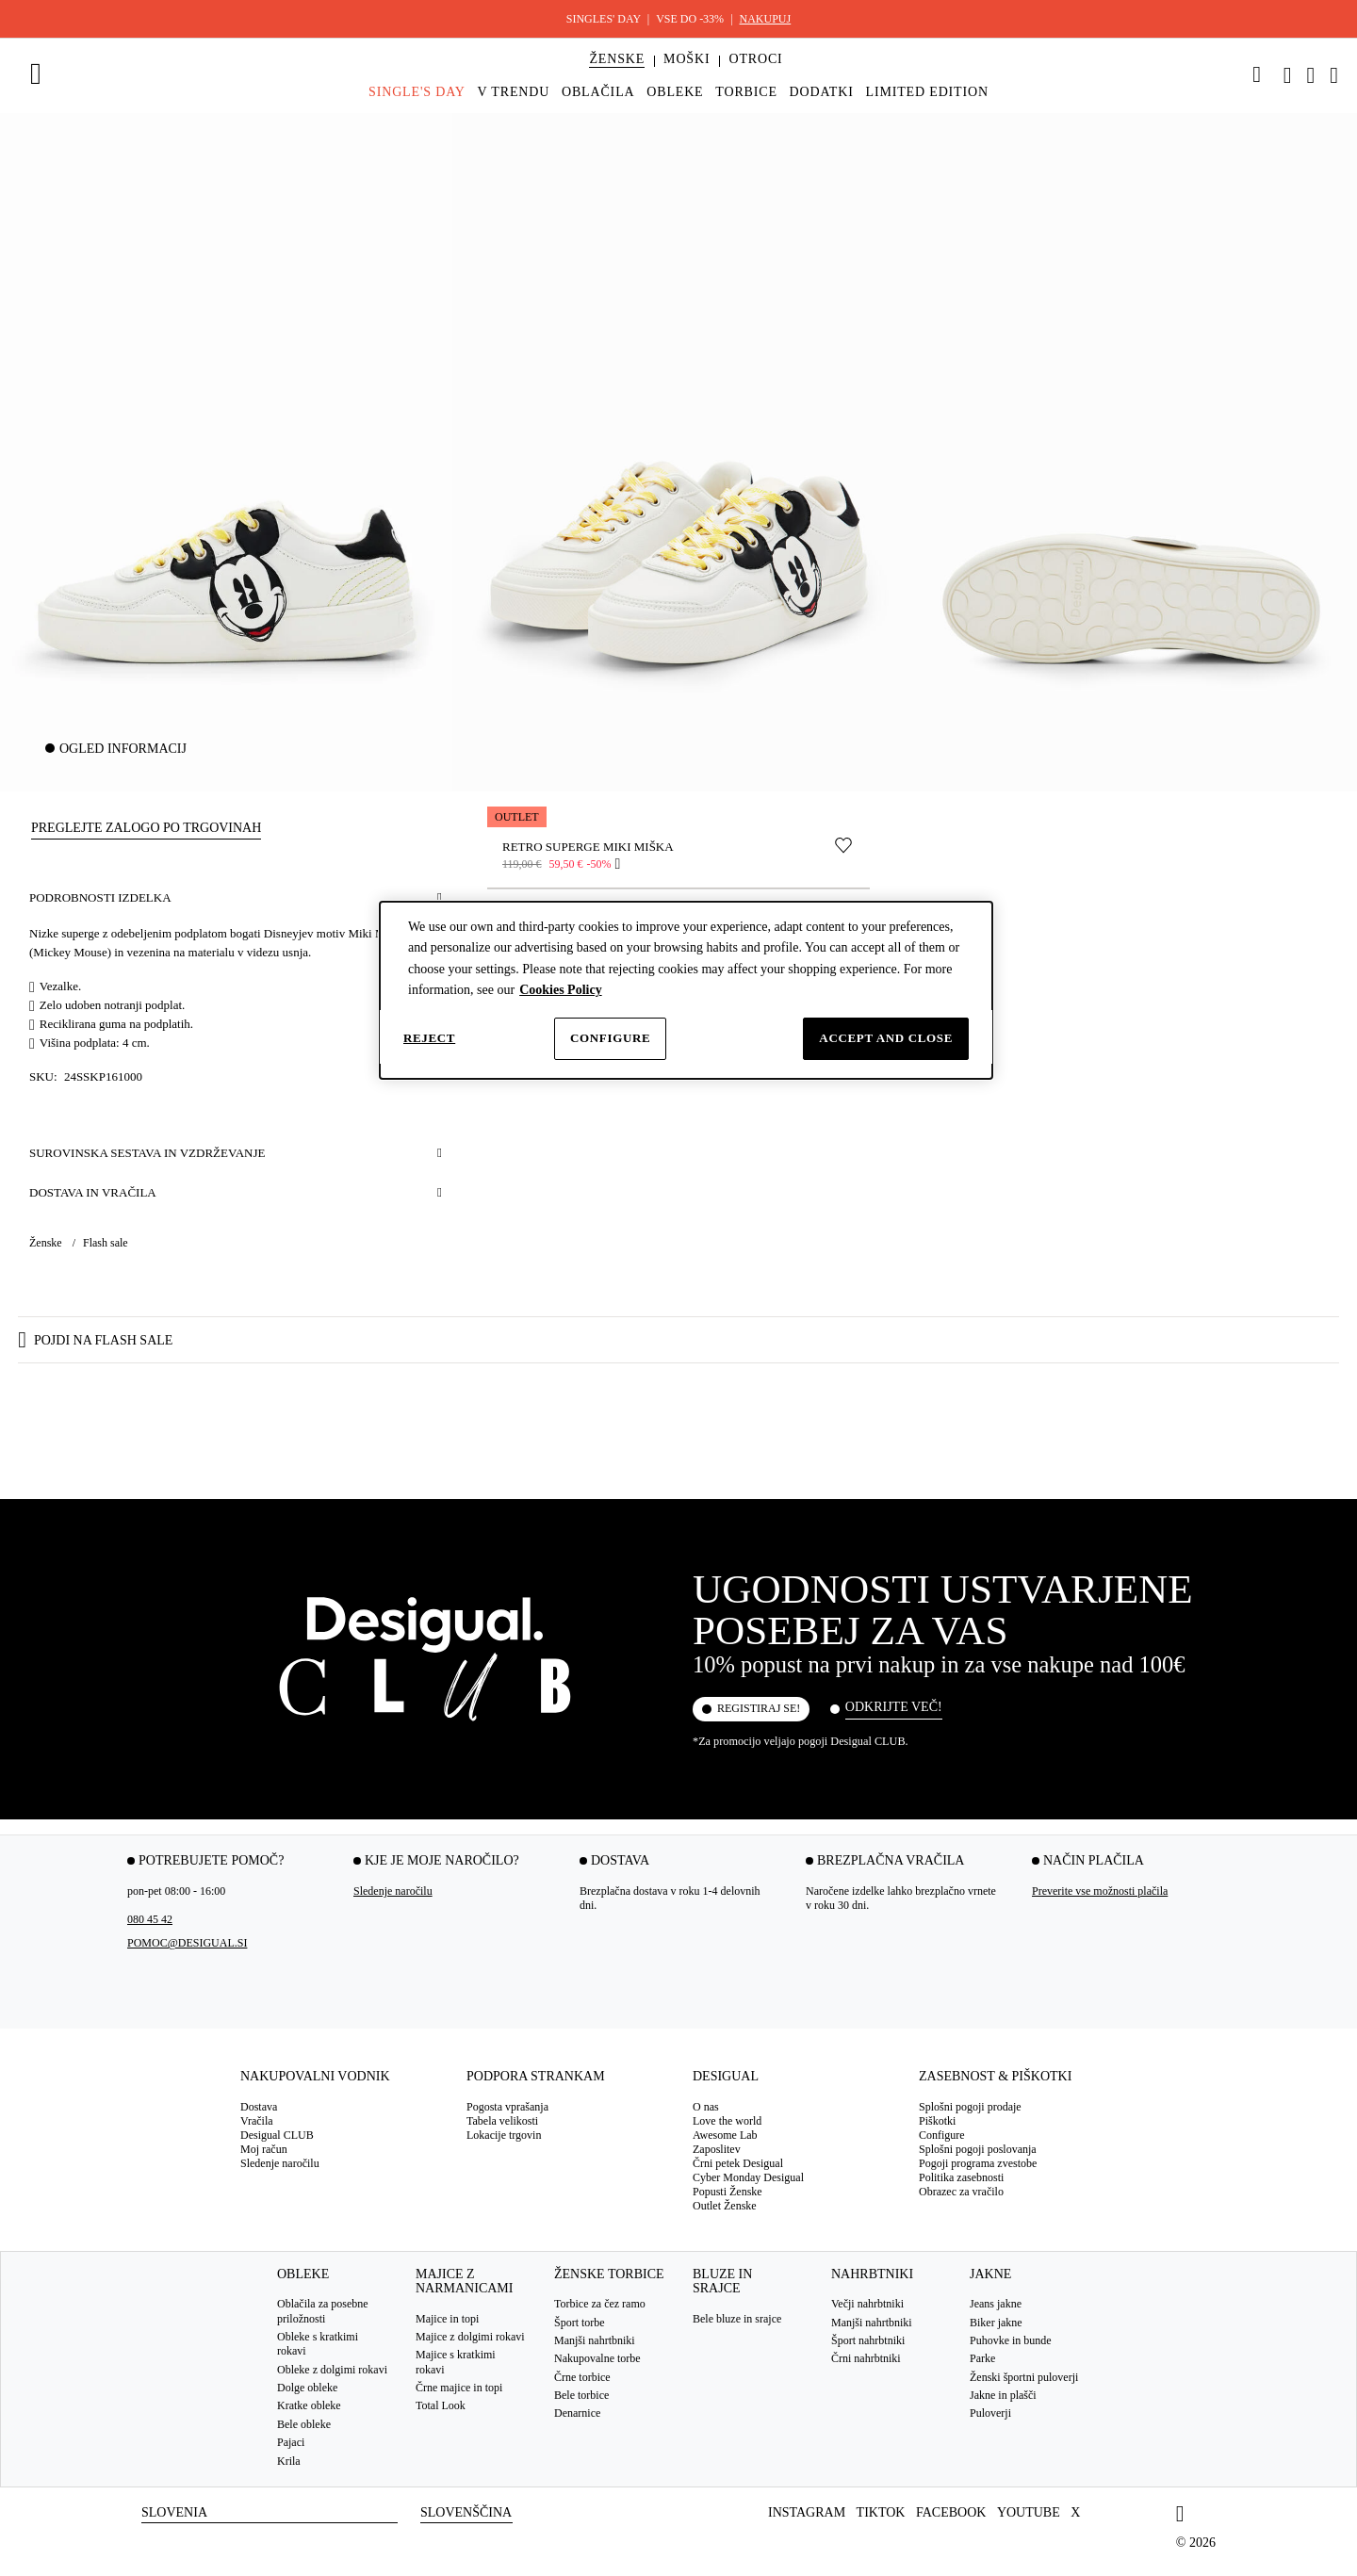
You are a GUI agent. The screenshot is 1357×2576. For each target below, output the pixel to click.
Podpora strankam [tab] (535, 2077)
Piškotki (937, 2121)
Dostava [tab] (620, 1861)
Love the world (727, 2121)
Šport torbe (579, 2322)
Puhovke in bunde (1011, 2340)
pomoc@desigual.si (187, 1943)
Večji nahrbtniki (867, 2303)
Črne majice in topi (459, 2387)
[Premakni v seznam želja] (843, 845)
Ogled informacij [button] (123, 749)
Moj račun (263, 2149)
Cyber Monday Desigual (748, 2177)
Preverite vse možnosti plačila (1100, 1892)
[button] (617, 59)
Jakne (990, 2274)
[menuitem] (617, 75)
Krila (289, 2461)
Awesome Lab (725, 2135)
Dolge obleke (307, 2387)
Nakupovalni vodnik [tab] (315, 2077)
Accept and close (886, 1038)
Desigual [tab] (726, 2077)
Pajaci (290, 2442)
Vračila (256, 2121)
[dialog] (686, 990)
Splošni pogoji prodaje (970, 2106)
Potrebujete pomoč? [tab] (211, 1861)
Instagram (806, 2512)
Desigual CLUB (277, 2135)
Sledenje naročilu (393, 1892)
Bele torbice (581, 2395)
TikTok (881, 2512)
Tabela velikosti (502, 2121)
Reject (429, 1038)
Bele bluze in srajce (737, 2318)
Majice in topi (447, 2318)
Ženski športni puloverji (1024, 2377)
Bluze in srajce (722, 2281)
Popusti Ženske (727, 2191)
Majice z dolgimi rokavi (470, 2336)
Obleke (303, 2274)
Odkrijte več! (893, 1707)
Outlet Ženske (725, 2205)
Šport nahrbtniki (868, 2340)
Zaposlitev (717, 2149)
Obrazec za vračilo (961, 2191)
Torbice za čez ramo (600, 2303)
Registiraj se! (758, 1709)
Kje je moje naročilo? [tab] (442, 1861)
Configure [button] (942, 2135)
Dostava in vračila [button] (92, 1192)
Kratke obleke (309, 2406)
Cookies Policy (560, 990)
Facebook (951, 2512)
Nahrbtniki (872, 2274)
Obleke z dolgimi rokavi (332, 2369)
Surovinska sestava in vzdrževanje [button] (147, 1153)
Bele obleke (304, 2424)
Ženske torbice (609, 2274)
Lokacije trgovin (503, 2135)
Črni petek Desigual (738, 2163)
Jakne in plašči (1003, 2395)
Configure (610, 1038)
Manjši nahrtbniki (594, 2340)
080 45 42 (149, 1920)
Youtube (1028, 2512)
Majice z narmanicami (464, 2281)
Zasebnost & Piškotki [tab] (995, 2077)
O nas (706, 2106)
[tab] (339, 2083)
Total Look (441, 2406)
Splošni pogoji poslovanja (978, 2149)
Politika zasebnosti (961, 2177)
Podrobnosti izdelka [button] (100, 897)
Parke (982, 2359)
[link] (1257, 74)
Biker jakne (996, 2322)
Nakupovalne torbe (597, 2359)
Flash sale (105, 1242)
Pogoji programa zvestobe (978, 2163)
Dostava (258, 2106)
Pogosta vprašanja (507, 2106)
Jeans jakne (996, 2303)
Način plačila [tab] (1093, 1861)
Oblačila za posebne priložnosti (322, 2310)
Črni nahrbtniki (866, 2359)
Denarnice (577, 2414)
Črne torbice (582, 2377)
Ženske (47, 1242)
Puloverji (990, 2414)
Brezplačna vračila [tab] (890, 1861)
